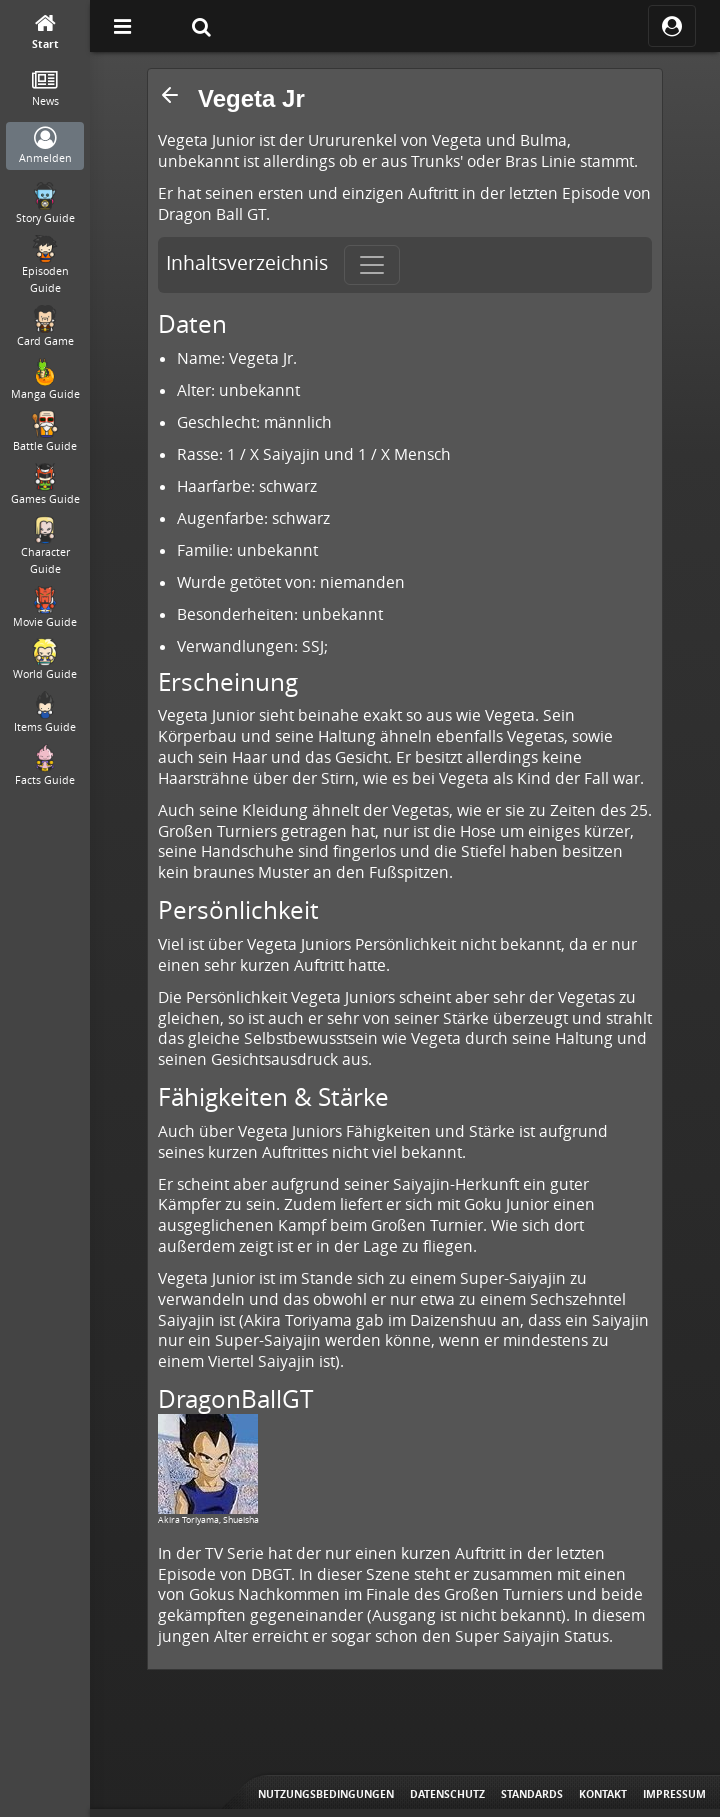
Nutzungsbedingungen (326, 1794)
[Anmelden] (45, 146)
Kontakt (603, 1794)
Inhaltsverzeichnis (247, 263)
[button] (170, 95)
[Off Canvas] (122, 26)
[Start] (45, 32)
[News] (45, 89)
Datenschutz (447, 1794)
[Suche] (201, 26)
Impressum (674, 1794)
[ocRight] (672, 26)
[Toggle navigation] (372, 265)
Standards (532, 1794)
